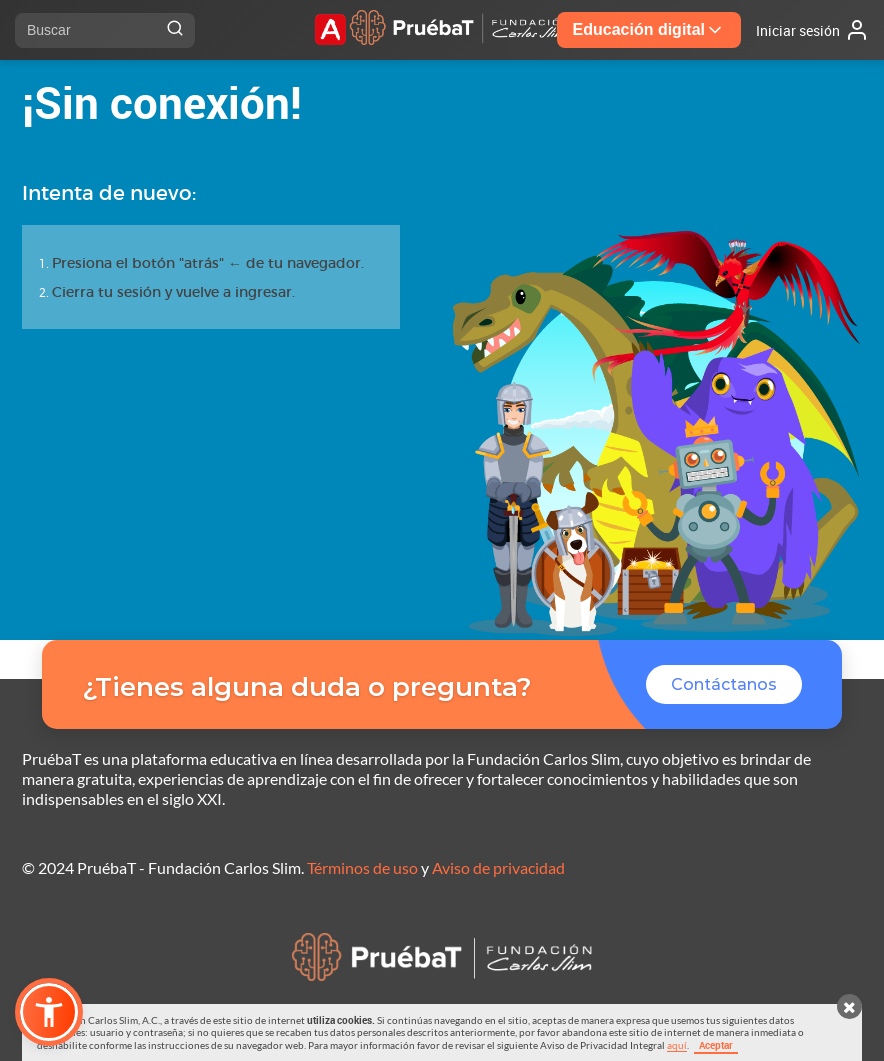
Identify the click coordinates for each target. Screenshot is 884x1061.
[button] (49, 1012)
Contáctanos (724, 684)
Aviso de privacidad (498, 867)
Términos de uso (362, 867)
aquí (677, 1045)
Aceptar (716, 1045)
